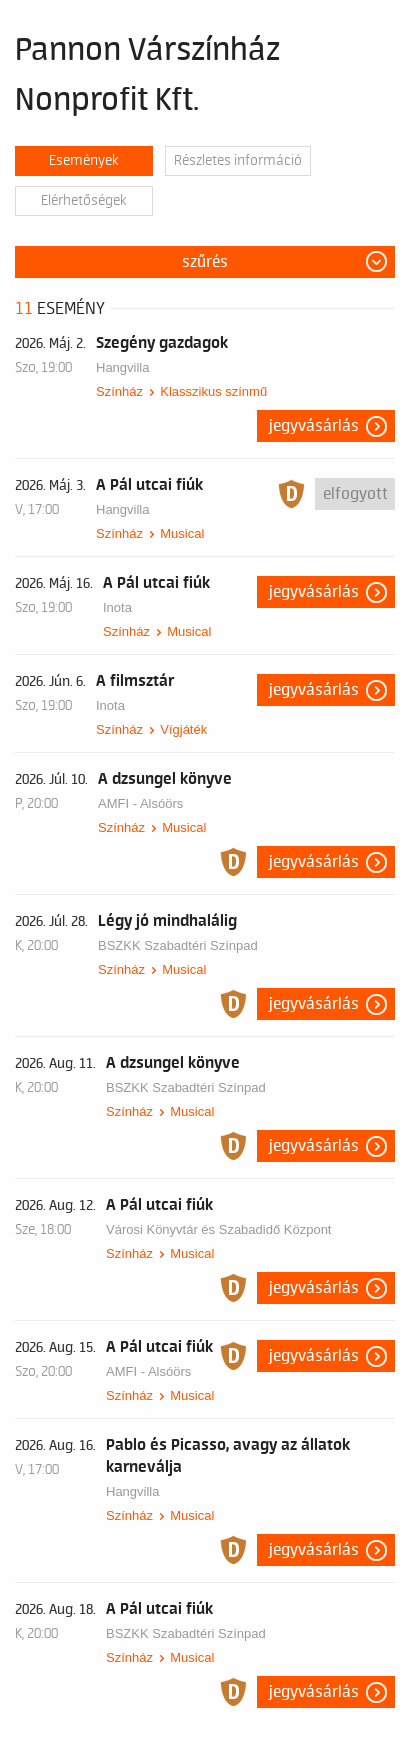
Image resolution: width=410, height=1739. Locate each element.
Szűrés (205, 262)
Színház (119, 391)
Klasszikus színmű (213, 391)
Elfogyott (355, 494)
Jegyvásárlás (314, 426)
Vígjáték (183, 729)
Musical (182, 533)
